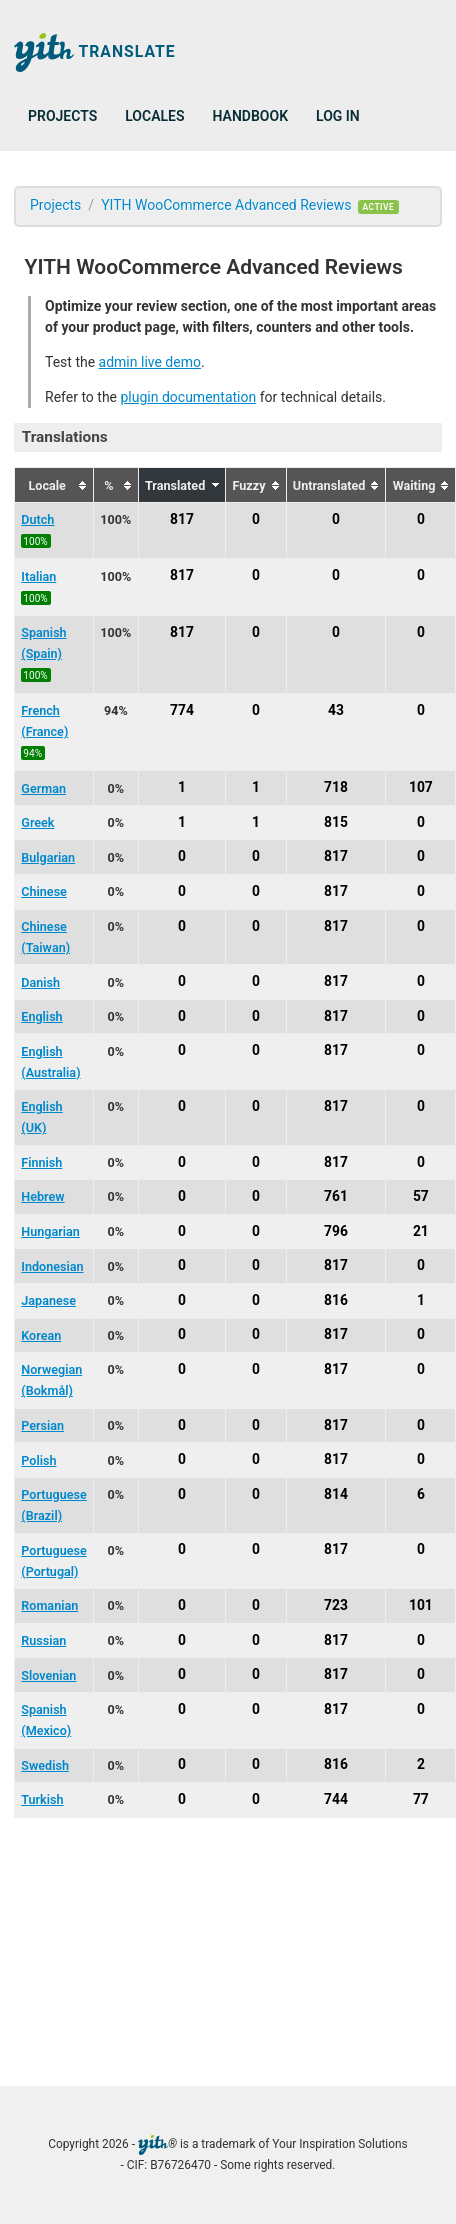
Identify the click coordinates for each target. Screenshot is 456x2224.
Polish (38, 1460)
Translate (95, 52)
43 (336, 710)
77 (421, 1799)
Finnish (41, 1162)
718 (336, 788)
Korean (41, 1335)
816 (336, 1300)
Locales (154, 116)
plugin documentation (188, 397)
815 (336, 822)
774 (182, 710)
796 (336, 1231)
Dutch (37, 519)
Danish (40, 982)
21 (421, 1231)
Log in (338, 116)
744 (336, 1799)
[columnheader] (54, 485)
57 (421, 1196)
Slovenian (48, 1675)
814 (336, 1494)
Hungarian (50, 1231)
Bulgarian (48, 857)
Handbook (250, 116)
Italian (38, 576)
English (41, 1016)
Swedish (45, 1765)
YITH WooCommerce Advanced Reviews (226, 205)
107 (421, 788)
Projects (62, 116)
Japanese (48, 1300)
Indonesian (52, 1266)
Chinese (44, 891)
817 (182, 519)
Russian (43, 1640)
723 (336, 1605)
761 (336, 1196)
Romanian (49, 1605)
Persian (42, 1425)
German (43, 788)
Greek (37, 822)
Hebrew (42, 1196)
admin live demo (150, 362)
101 (421, 1605)
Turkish (42, 1799)
